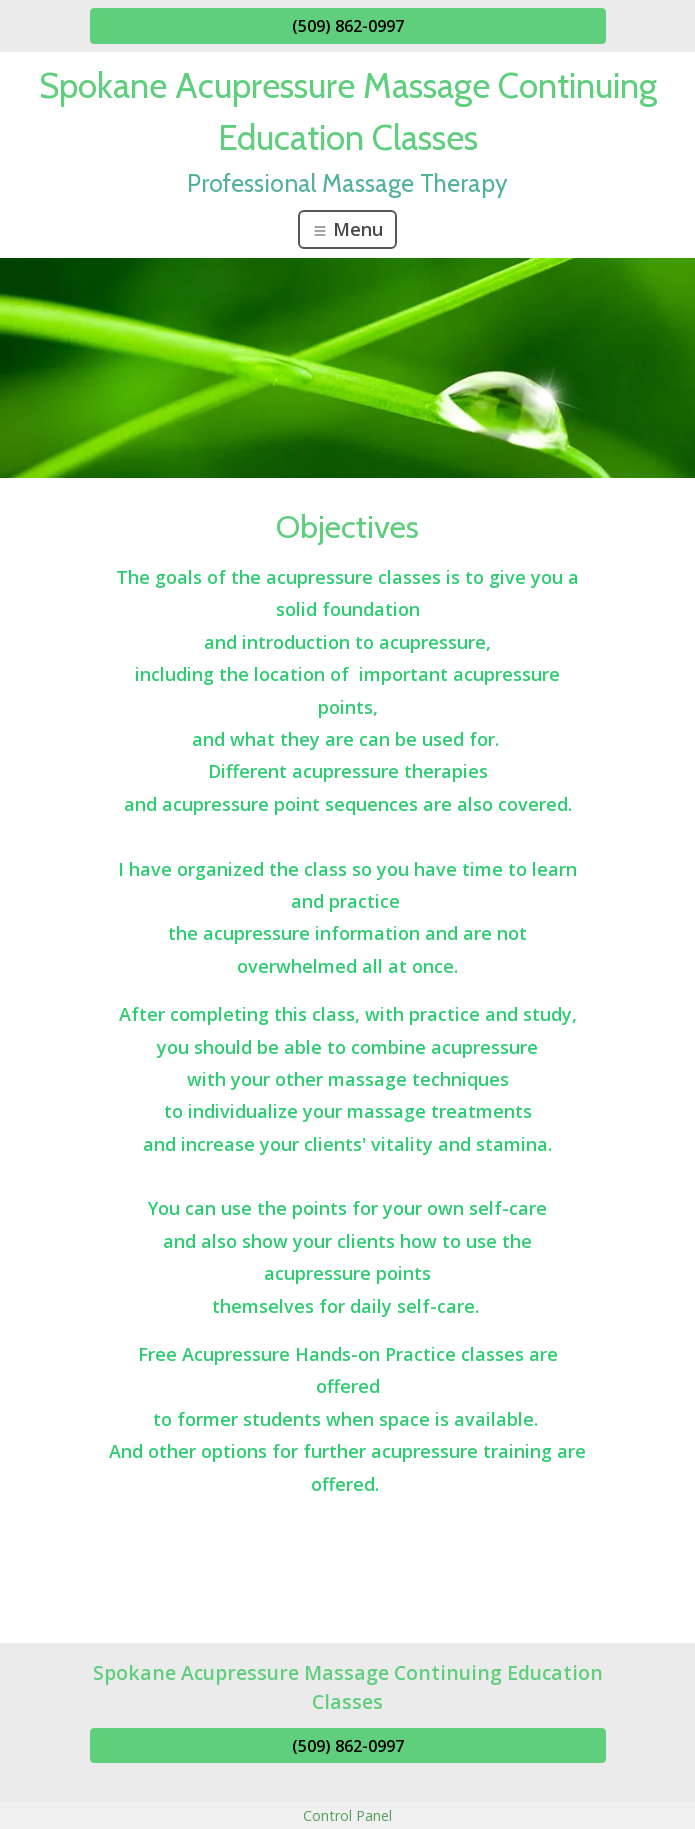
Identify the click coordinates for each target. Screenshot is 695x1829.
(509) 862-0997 (348, 26)
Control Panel (347, 1815)
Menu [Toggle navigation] (347, 229)
